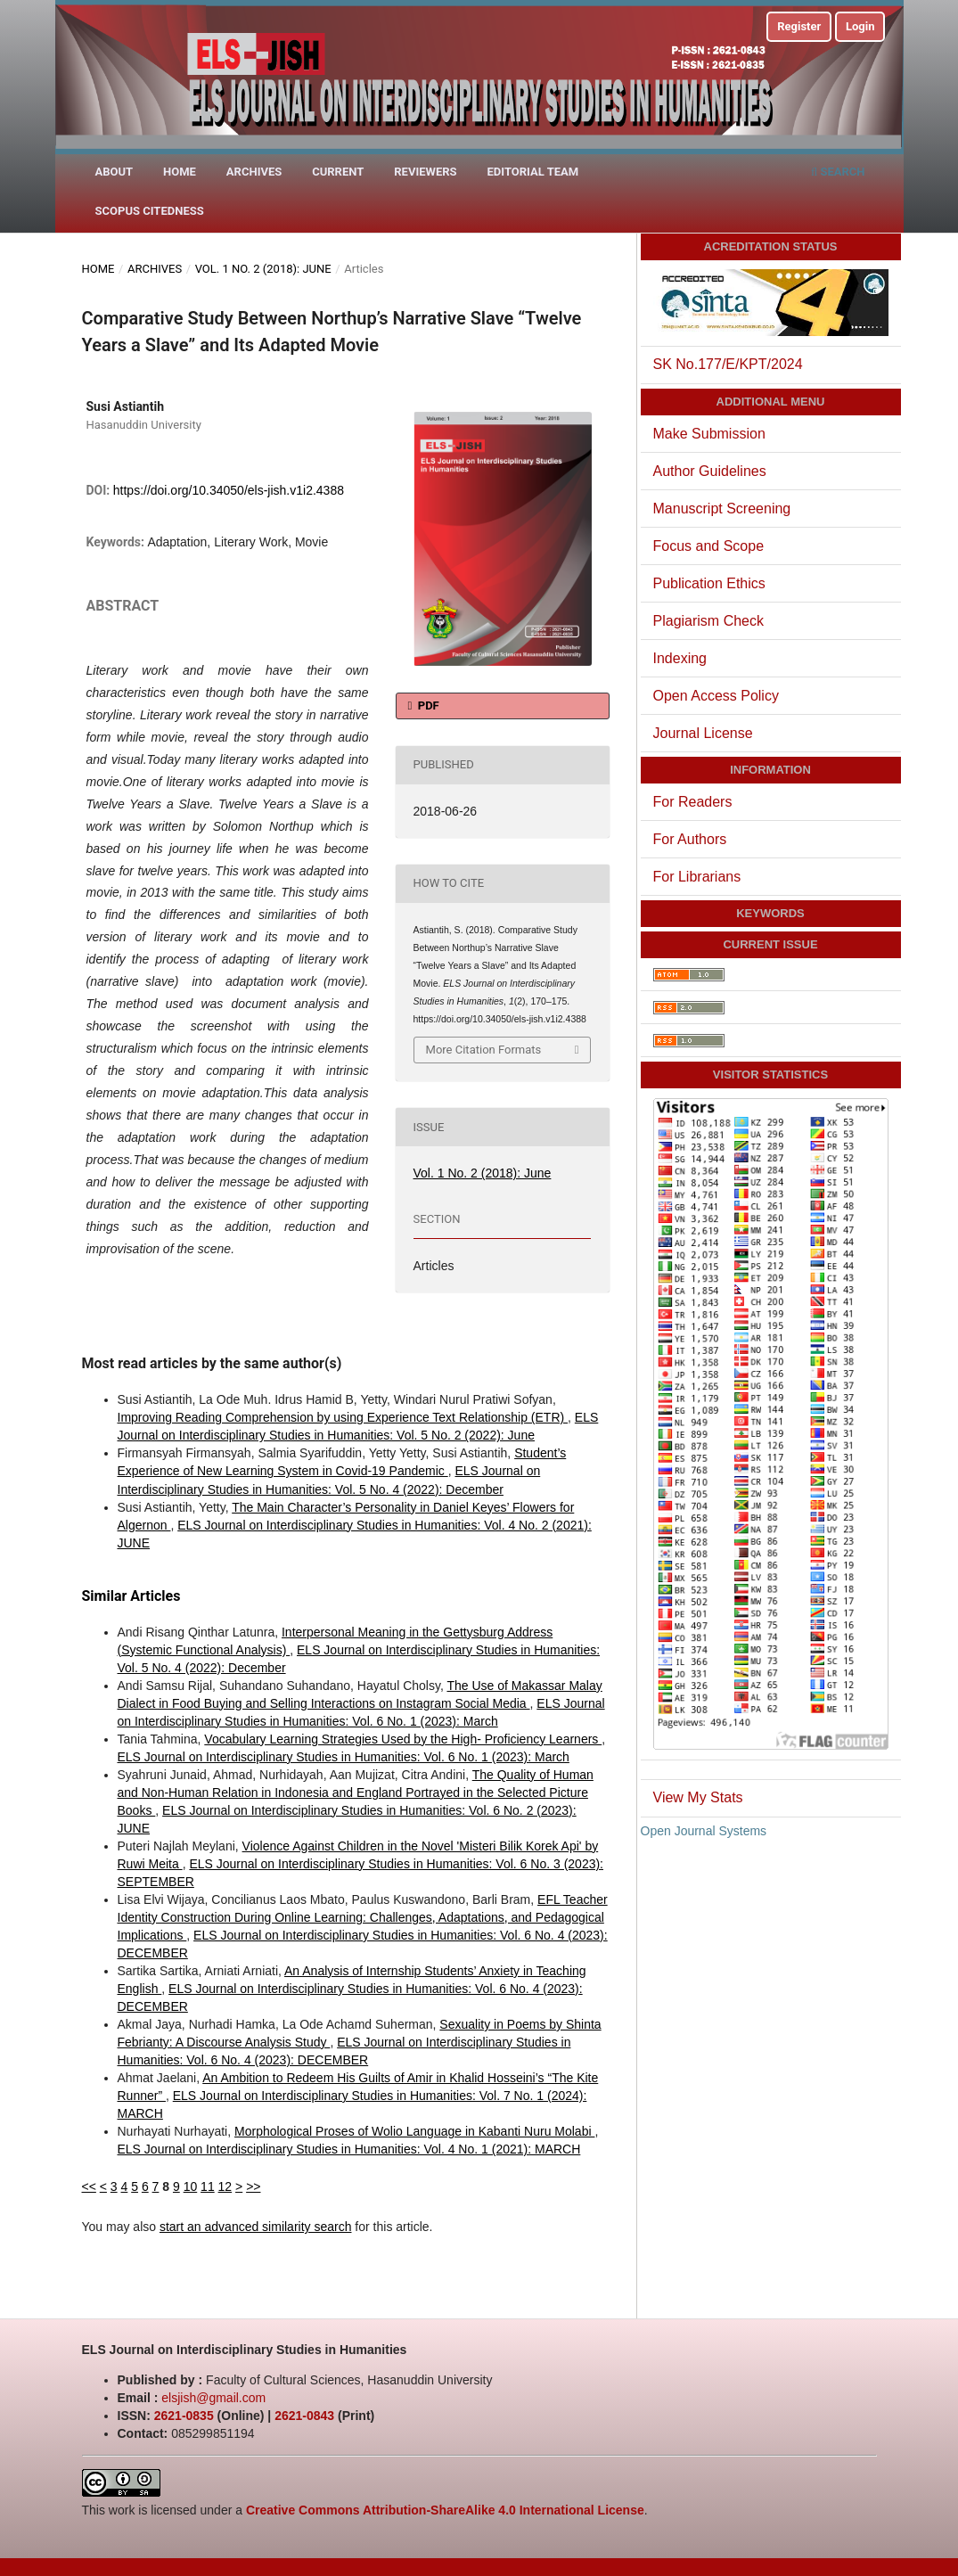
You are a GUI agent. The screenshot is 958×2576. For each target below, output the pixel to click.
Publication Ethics (709, 583)
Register (799, 26)
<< (89, 2186)
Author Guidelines (709, 471)
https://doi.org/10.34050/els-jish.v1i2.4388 (228, 490)
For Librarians (697, 876)
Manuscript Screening (722, 508)
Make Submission (709, 433)
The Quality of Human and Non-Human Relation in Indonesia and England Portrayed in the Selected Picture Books (356, 1792)
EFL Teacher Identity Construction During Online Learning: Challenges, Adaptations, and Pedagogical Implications (363, 1917)
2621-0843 (304, 2415)
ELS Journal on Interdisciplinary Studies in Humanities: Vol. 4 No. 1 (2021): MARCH (349, 2149)
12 (225, 2186)
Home (179, 171)
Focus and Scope (709, 546)
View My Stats (698, 1797)
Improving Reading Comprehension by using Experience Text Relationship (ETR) (343, 1417)
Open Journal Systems (704, 1831)
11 (208, 2186)
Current (338, 171)
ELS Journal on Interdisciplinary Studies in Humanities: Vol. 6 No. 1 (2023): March (343, 1757)
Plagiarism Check (708, 620)
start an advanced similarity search (256, 2226)
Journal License (703, 733)
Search (838, 171)
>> (253, 2186)
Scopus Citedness (149, 210)
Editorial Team (532, 171)
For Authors (690, 839)
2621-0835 (184, 2415)
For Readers (693, 801)
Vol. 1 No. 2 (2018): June (263, 268)
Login (860, 26)
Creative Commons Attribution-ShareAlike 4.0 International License (445, 2510)
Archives (254, 171)
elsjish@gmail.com (213, 2398)
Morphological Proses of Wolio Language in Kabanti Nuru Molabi (414, 2131)
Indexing (680, 658)
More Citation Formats (484, 1049)
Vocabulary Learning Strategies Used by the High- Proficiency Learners (403, 1739)
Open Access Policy (716, 695)
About (114, 171)
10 (191, 2186)
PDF (427, 705)
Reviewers (425, 171)
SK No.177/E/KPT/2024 (728, 364)
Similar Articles (131, 1595)
